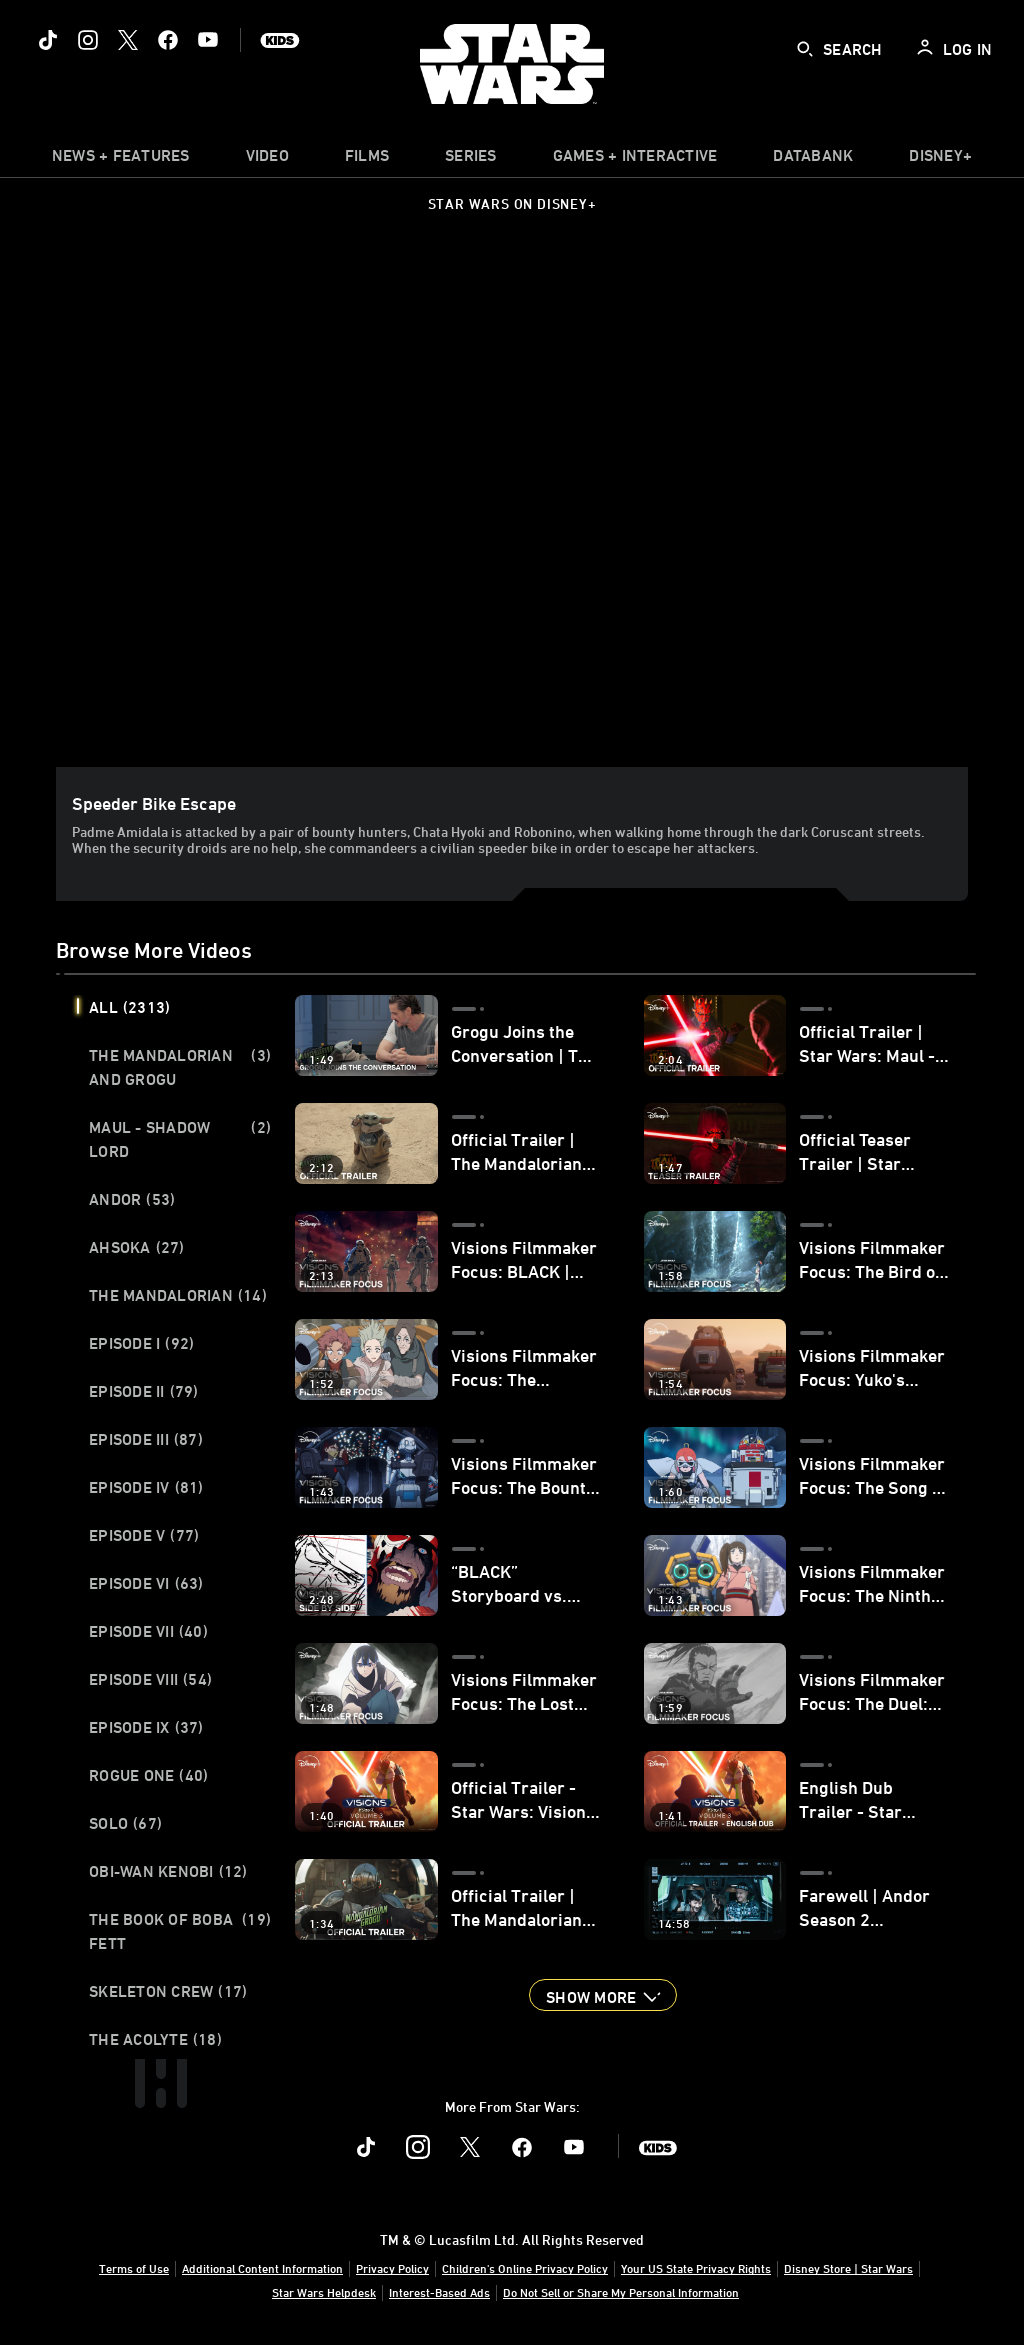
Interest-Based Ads (439, 2292)
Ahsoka (137, 1247)
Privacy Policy (392, 2268)
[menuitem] (267, 160)
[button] (603, 1995)
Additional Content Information (262, 2268)
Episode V (144, 1535)
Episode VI (146, 1583)
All (129, 1007)
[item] (121, 160)
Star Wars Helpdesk (324, 2292)
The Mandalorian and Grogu (180, 1067)
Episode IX (146, 1727)
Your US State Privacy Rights (696, 2268)
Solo (125, 1823)
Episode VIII (150, 1679)
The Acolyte (155, 2039)
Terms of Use (134, 2268)
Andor (132, 1199)
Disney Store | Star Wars (848, 2268)
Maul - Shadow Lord (180, 1139)
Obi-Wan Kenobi (168, 1871)
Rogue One (148, 1775)
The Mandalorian (178, 1295)
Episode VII (148, 1631)
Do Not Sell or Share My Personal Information (621, 2292)
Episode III (146, 1439)
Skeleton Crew (168, 1991)
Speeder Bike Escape (154, 803)
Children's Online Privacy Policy (525, 2268)
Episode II (144, 1391)
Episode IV (146, 1487)
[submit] (805, 49)
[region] (516, 510)
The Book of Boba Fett (180, 1931)
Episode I (141, 1343)
